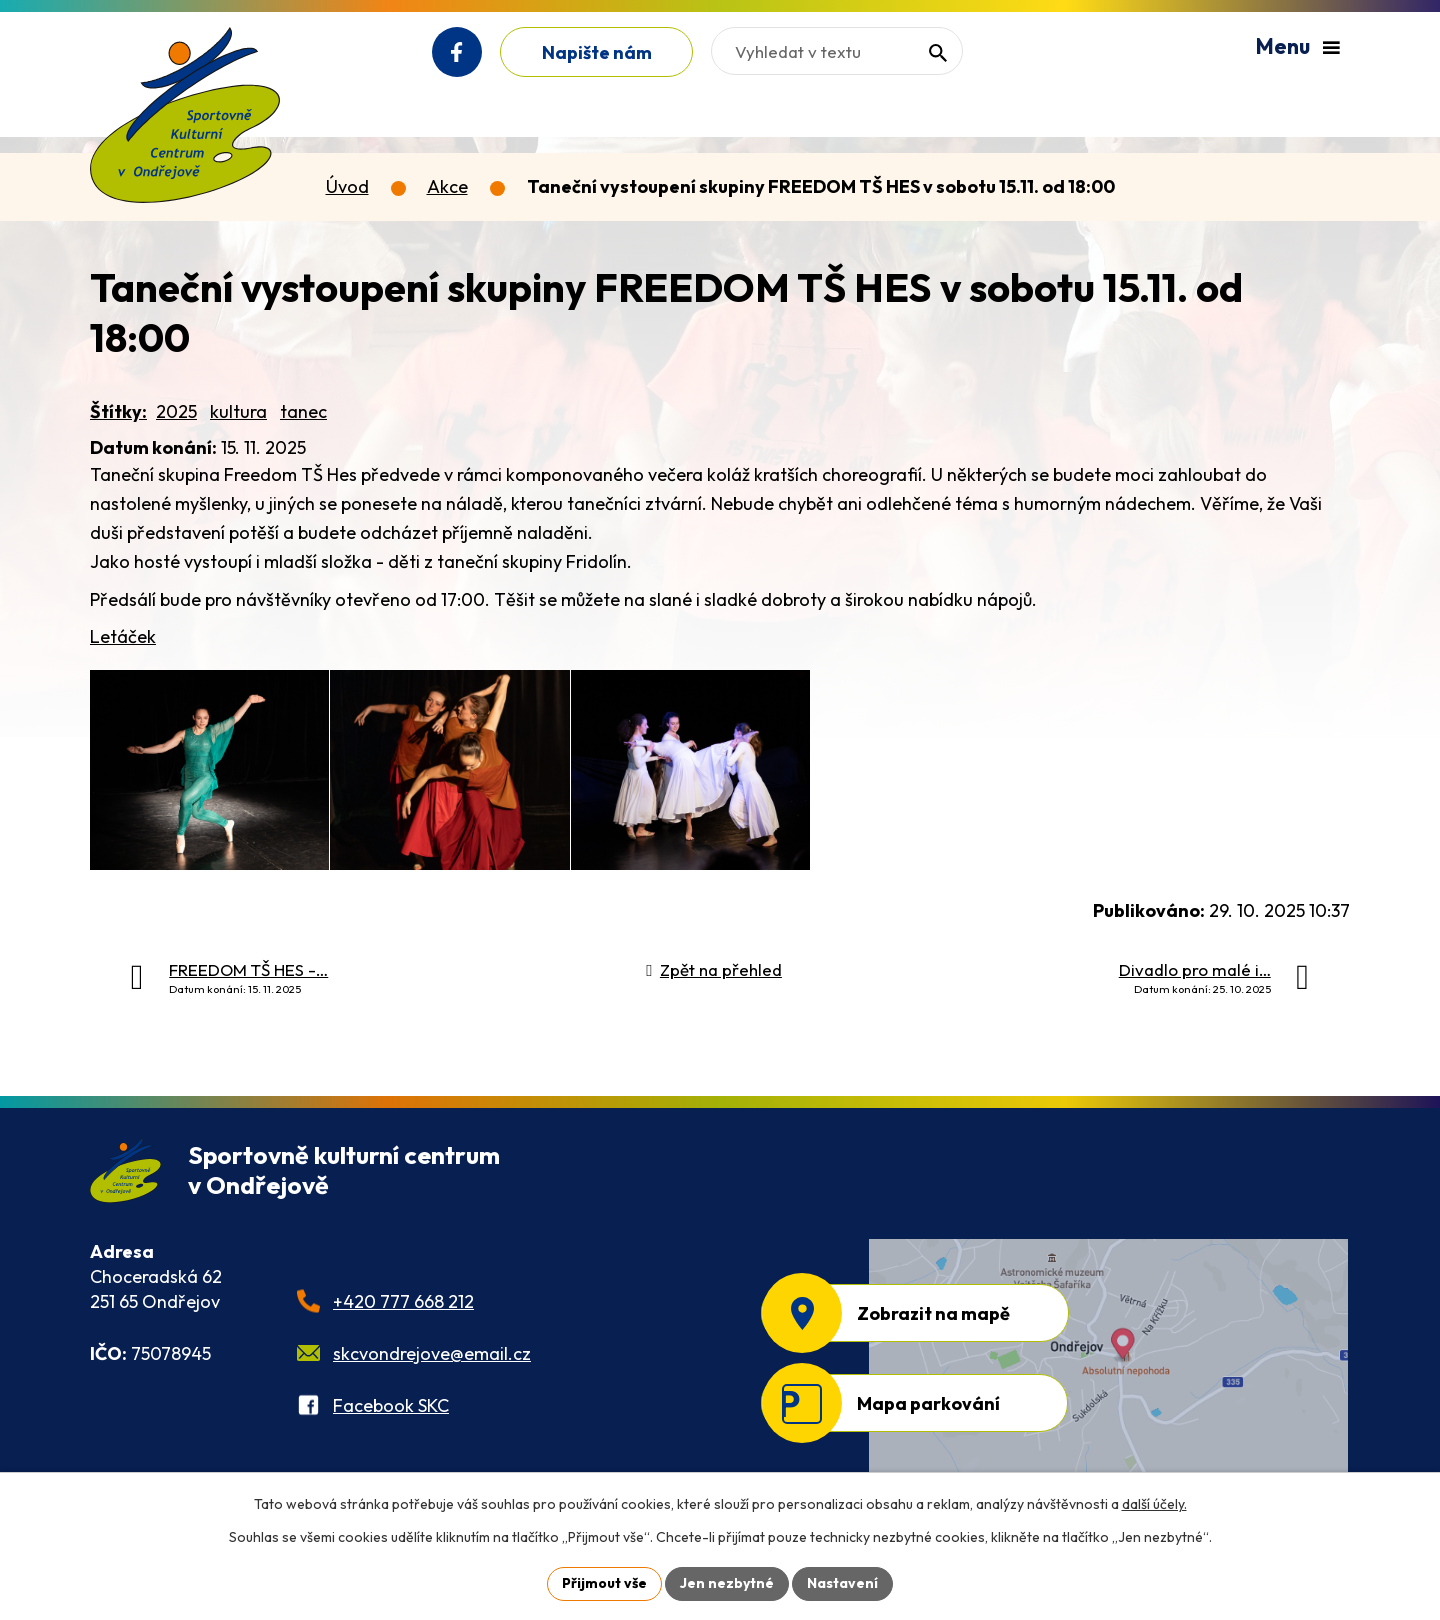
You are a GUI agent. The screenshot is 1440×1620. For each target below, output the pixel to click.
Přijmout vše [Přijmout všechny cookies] (604, 1583)
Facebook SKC (391, 1405)
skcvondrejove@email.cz (432, 1353)
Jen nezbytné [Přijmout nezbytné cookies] (727, 1583)
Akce (447, 186)
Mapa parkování (928, 1403)
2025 (176, 411)
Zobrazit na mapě (933, 1313)
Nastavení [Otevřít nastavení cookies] (842, 1583)
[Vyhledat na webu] (837, 51)
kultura (238, 411)
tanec (303, 411)
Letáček (123, 636)
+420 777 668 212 (403, 1301)
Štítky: (118, 411)
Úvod (347, 186)
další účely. (1154, 1504)
